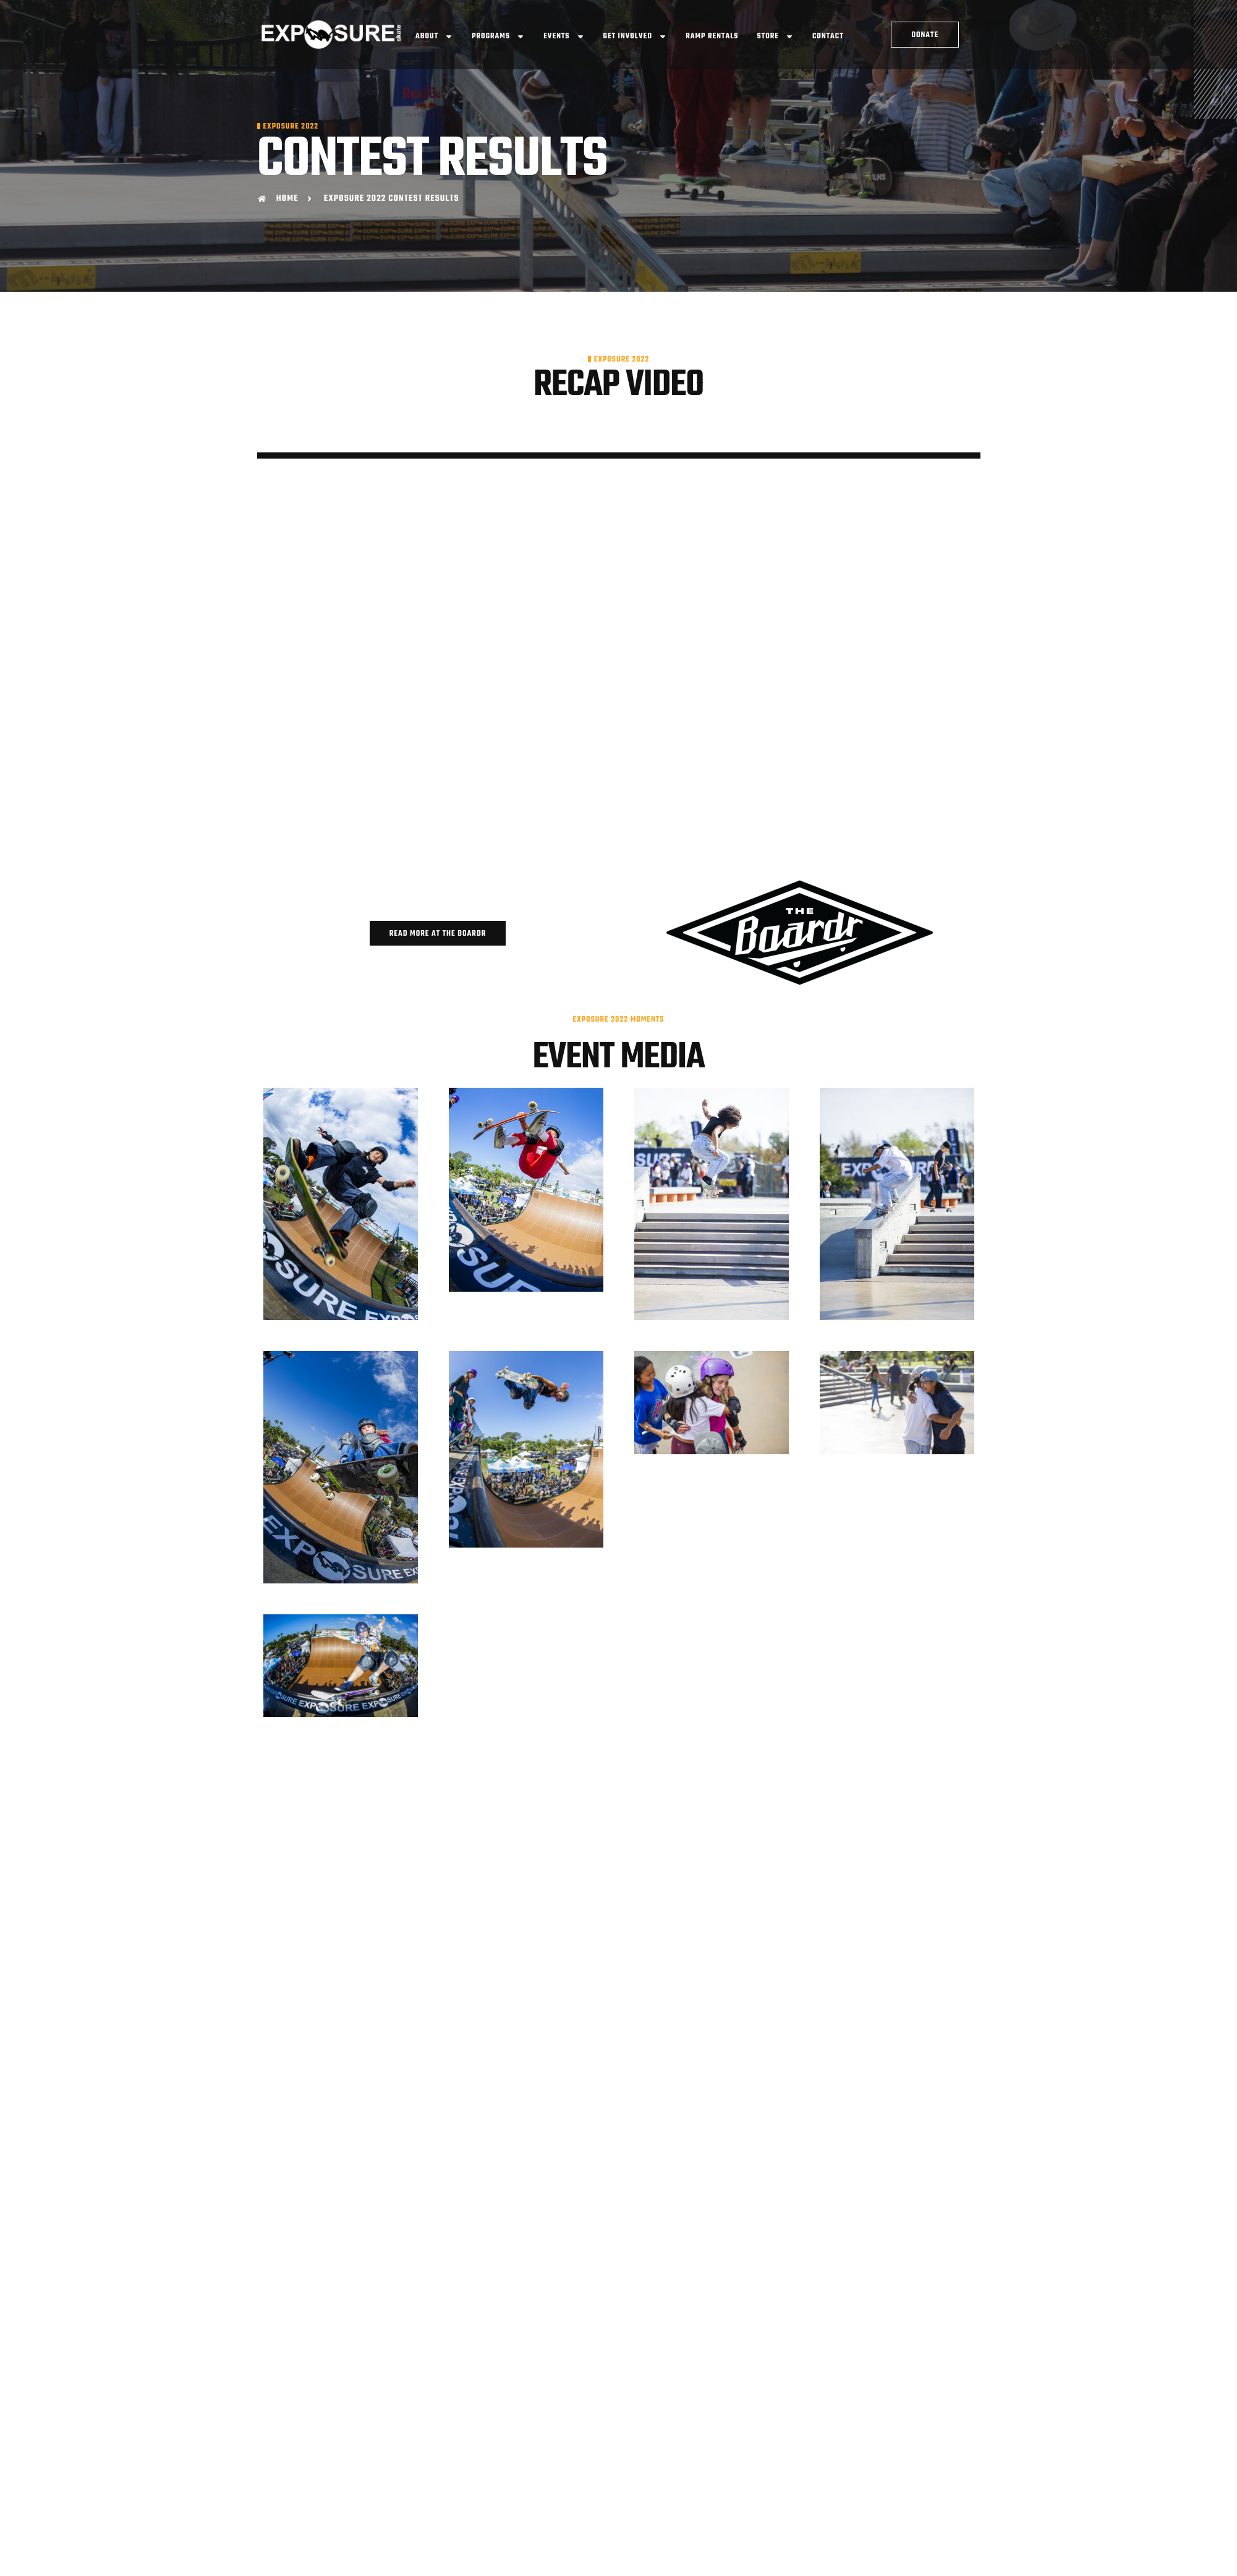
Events (563, 36)
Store (775, 36)
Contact (828, 36)
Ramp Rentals (712, 36)
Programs (498, 36)
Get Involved (635, 36)
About (434, 36)
